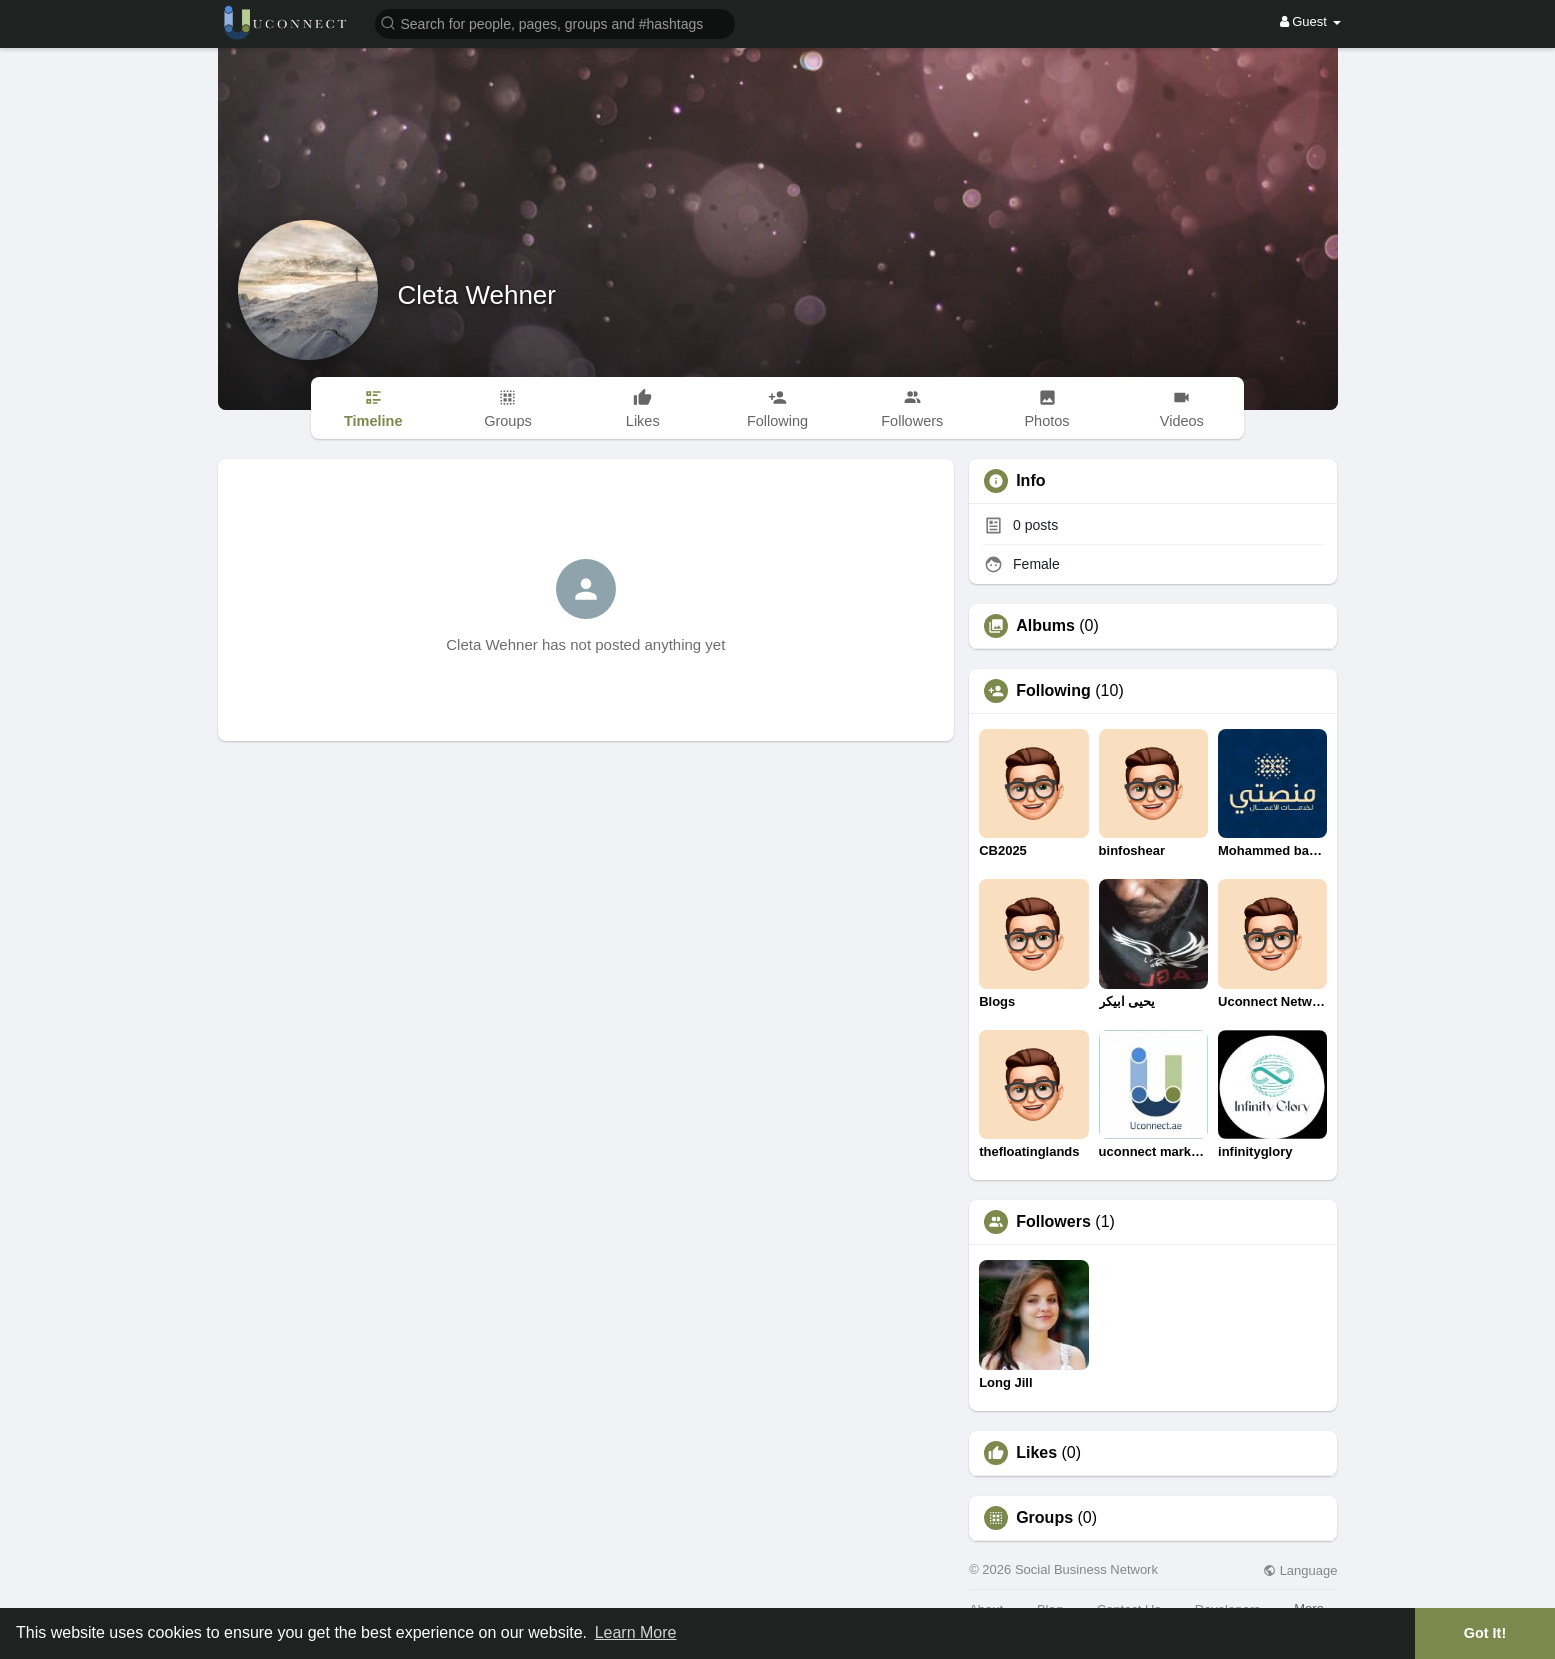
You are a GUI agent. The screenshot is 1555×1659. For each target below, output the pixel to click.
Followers (1053, 1222)
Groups (1044, 1518)
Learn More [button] (636, 1632)
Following (1053, 691)
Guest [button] (1310, 21)
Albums (1045, 626)
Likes (1036, 1453)
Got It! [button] (1485, 1633)
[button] (555, 22)
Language (1300, 1570)
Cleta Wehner (477, 295)
